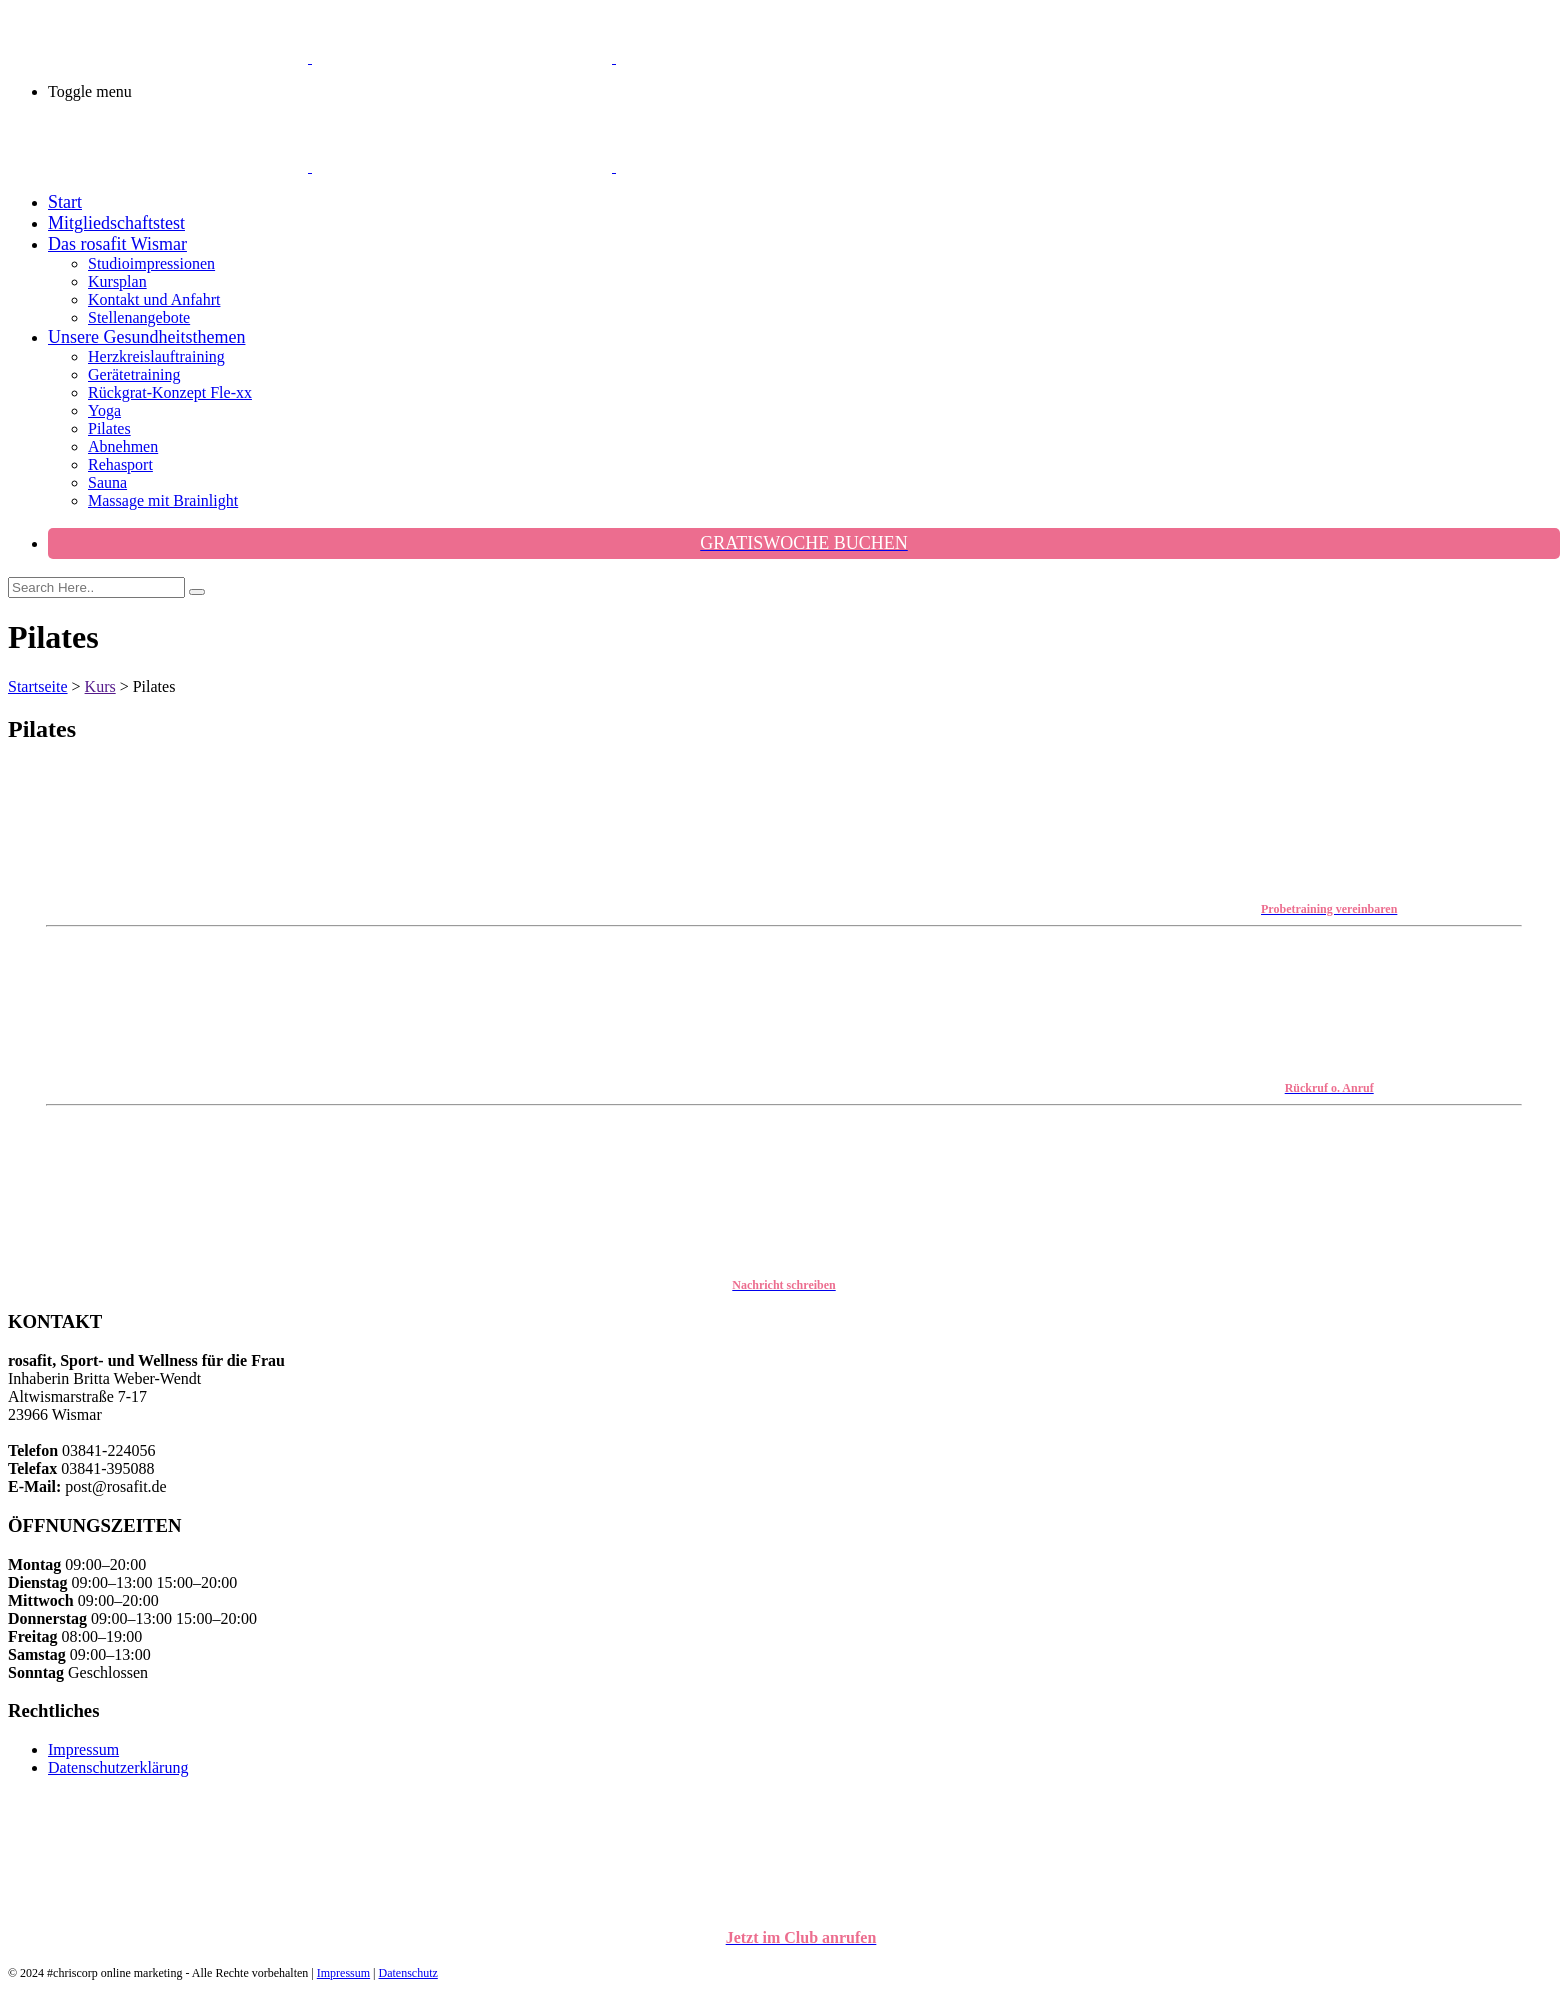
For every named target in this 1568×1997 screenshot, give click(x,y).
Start (65, 202)
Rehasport (120, 464)
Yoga (104, 410)
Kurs (100, 686)
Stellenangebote (139, 317)
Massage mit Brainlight (163, 500)
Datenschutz (408, 1973)
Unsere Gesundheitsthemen (146, 337)
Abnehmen (123, 446)
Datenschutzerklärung (118, 1767)
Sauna (107, 482)
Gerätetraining (134, 374)
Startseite (38, 686)
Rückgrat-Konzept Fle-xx (170, 392)
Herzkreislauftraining (156, 356)
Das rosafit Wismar (117, 244)
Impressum (83, 1749)
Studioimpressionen (151, 263)
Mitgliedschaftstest (116, 223)
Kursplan (117, 281)
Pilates (109, 428)
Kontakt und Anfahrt (154, 299)
